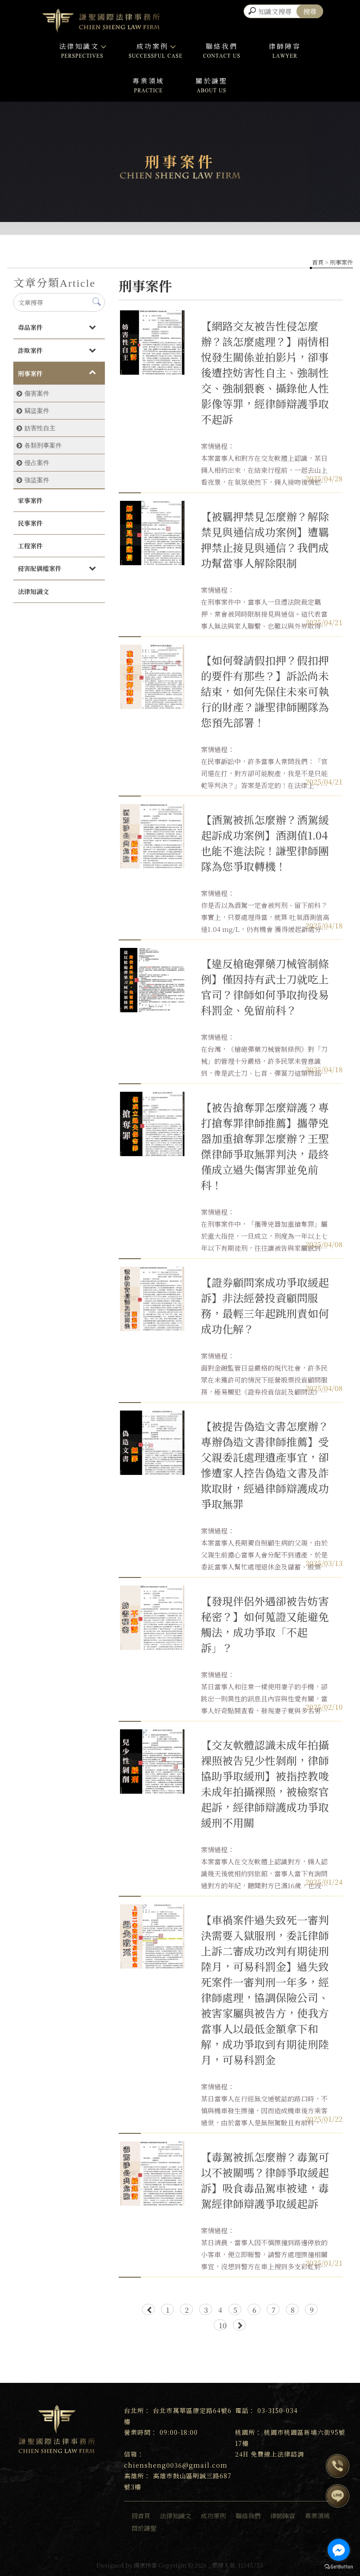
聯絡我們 (222, 46)
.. (209, 2565)
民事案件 (30, 523)
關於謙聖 (212, 80)
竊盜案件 (36, 411)
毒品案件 (30, 327)
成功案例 (155, 46)
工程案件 (30, 545)
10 (223, 2325)
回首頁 (141, 2515)
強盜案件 (36, 480)
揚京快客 (145, 2565)
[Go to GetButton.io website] (338, 2567)
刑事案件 (30, 373)
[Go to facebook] (339, 2550)
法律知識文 (82, 46)
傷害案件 (36, 393)
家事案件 (30, 500)
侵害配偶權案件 (39, 568)
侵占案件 (36, 463)
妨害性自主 (40, 428)
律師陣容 (285, 46)
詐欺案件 (30, 350)
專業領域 (148, 80)
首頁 (318, 262)
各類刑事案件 (43, 445)
